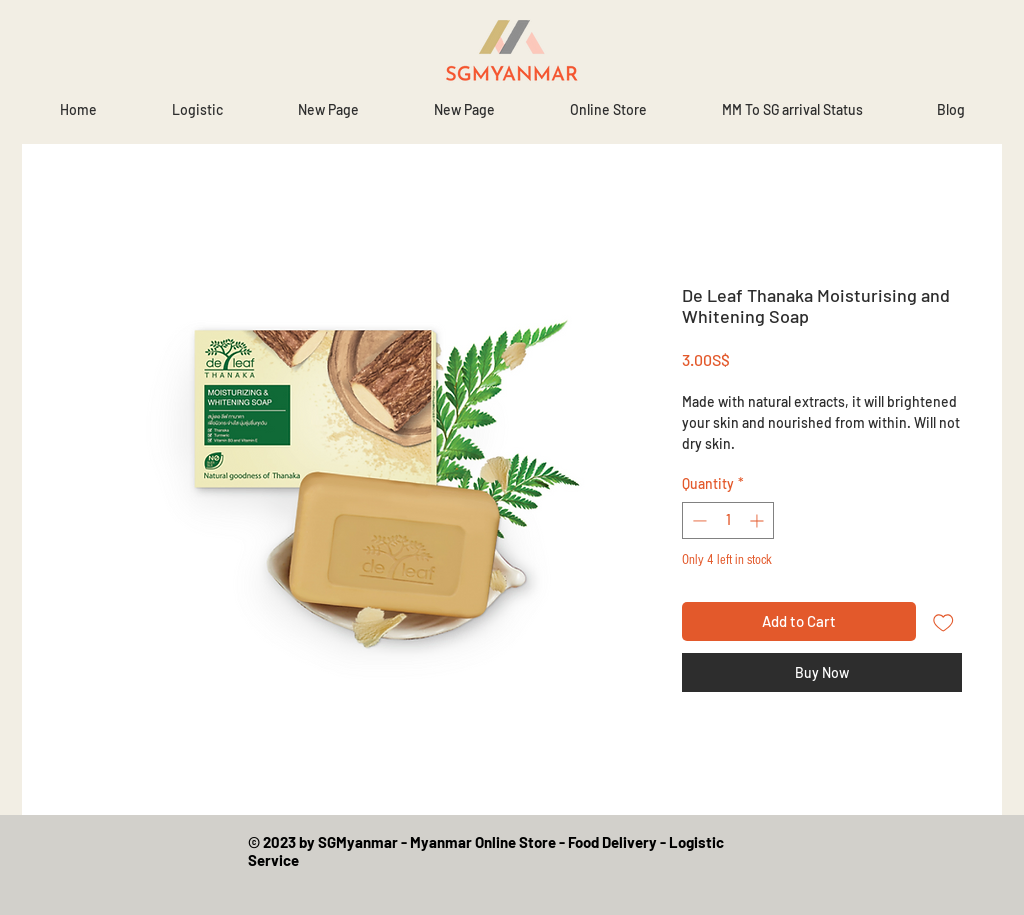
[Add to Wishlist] (943, 621)
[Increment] (758, 520)
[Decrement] (697, 520)
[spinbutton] (728, 520)
